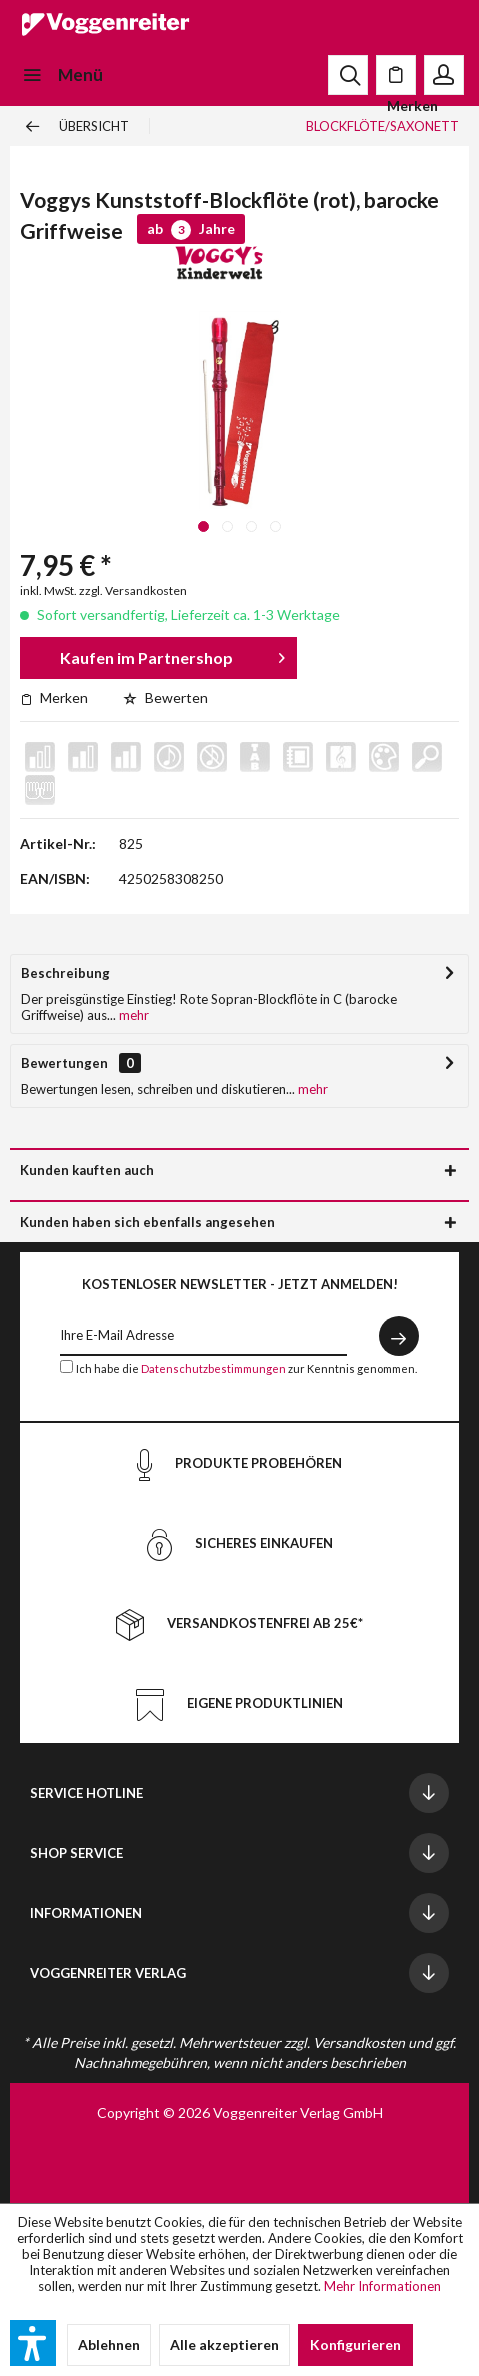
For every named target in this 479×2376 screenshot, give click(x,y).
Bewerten (165, 697)
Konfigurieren (355, 2344)
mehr (132, 1015)
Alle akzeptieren (224, 2344)
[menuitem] (61, 75)
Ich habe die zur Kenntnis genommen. (246, 1368)
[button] (33, 2343)
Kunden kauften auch (87, 1170)
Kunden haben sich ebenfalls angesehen (147, 1222)
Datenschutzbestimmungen (213, 1368)
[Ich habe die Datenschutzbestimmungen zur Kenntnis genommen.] (66, 1366)
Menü (62, 72)
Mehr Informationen (382, 2286)
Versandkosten (359, 2042)
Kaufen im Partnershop (172, 654)
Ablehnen (109, 2344)
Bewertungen (64, 1063)
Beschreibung (65, 973)
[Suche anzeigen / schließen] (348, 75)
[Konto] (444, 75)
